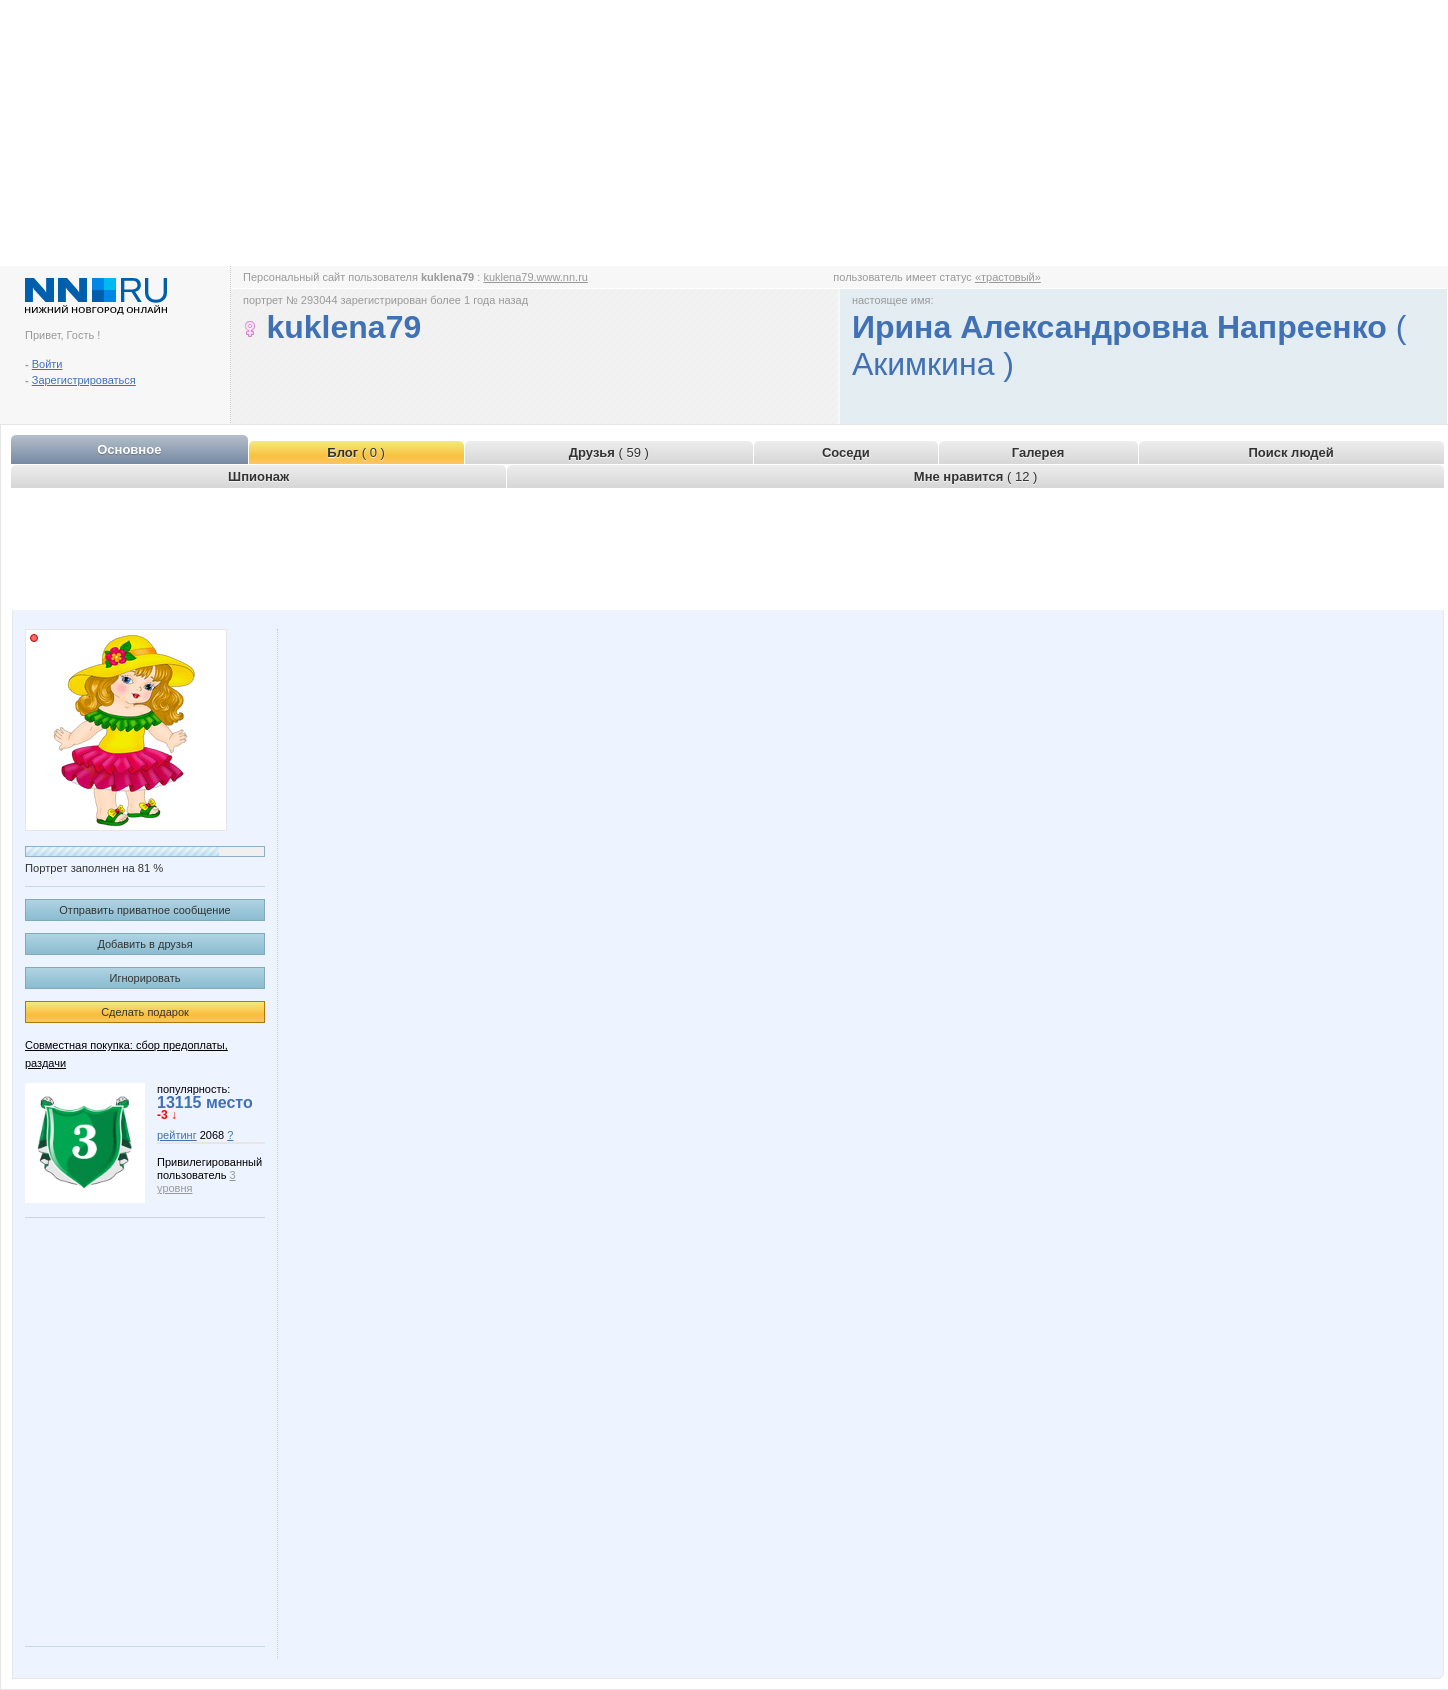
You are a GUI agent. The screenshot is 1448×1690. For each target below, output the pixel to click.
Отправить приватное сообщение (144, 910)
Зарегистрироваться (84, 380)
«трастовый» (1008, 277)
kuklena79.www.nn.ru (535, 277)
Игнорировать (145, 978)
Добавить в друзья (144, 944)
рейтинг (177, 1135)
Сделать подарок (145, 1012)
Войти (47, 364)
